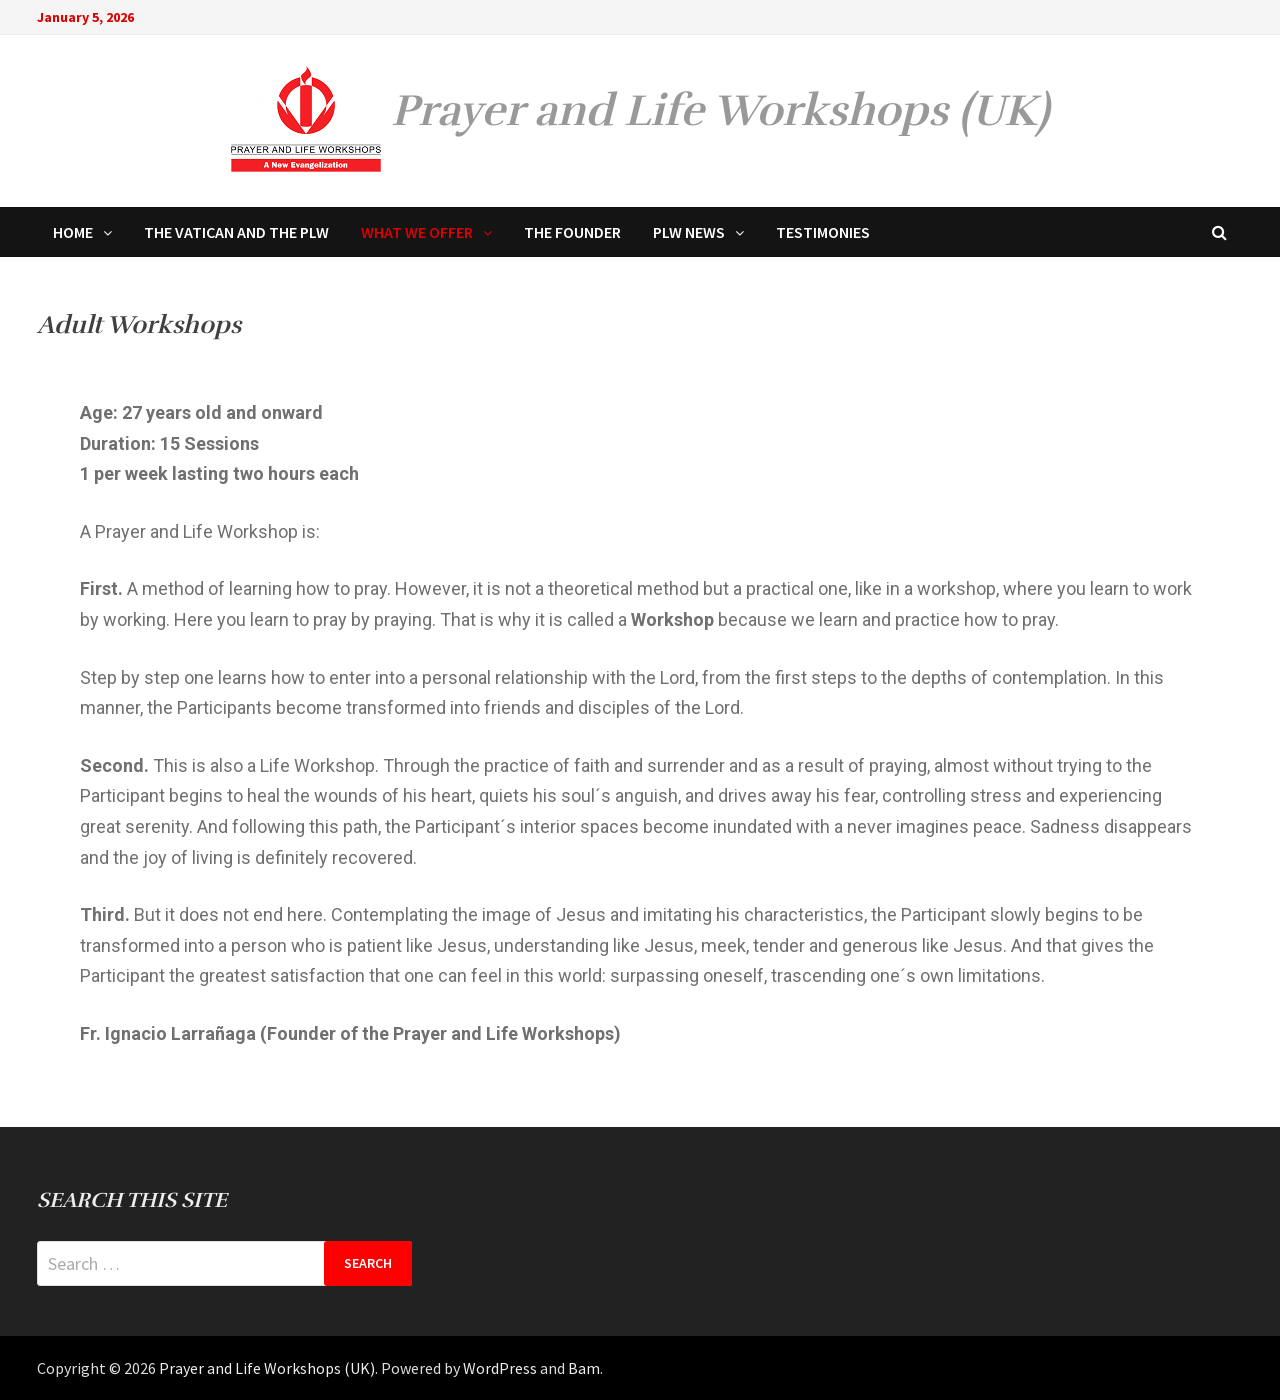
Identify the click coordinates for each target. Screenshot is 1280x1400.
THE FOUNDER (572, 232)
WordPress (500, 1368)
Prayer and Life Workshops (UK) (720, 110)
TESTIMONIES (823, 232)
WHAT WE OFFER (417, 232)
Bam (584, 1368)
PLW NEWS (689, 232)
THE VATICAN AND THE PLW (236, 232)
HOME (73, 232)
